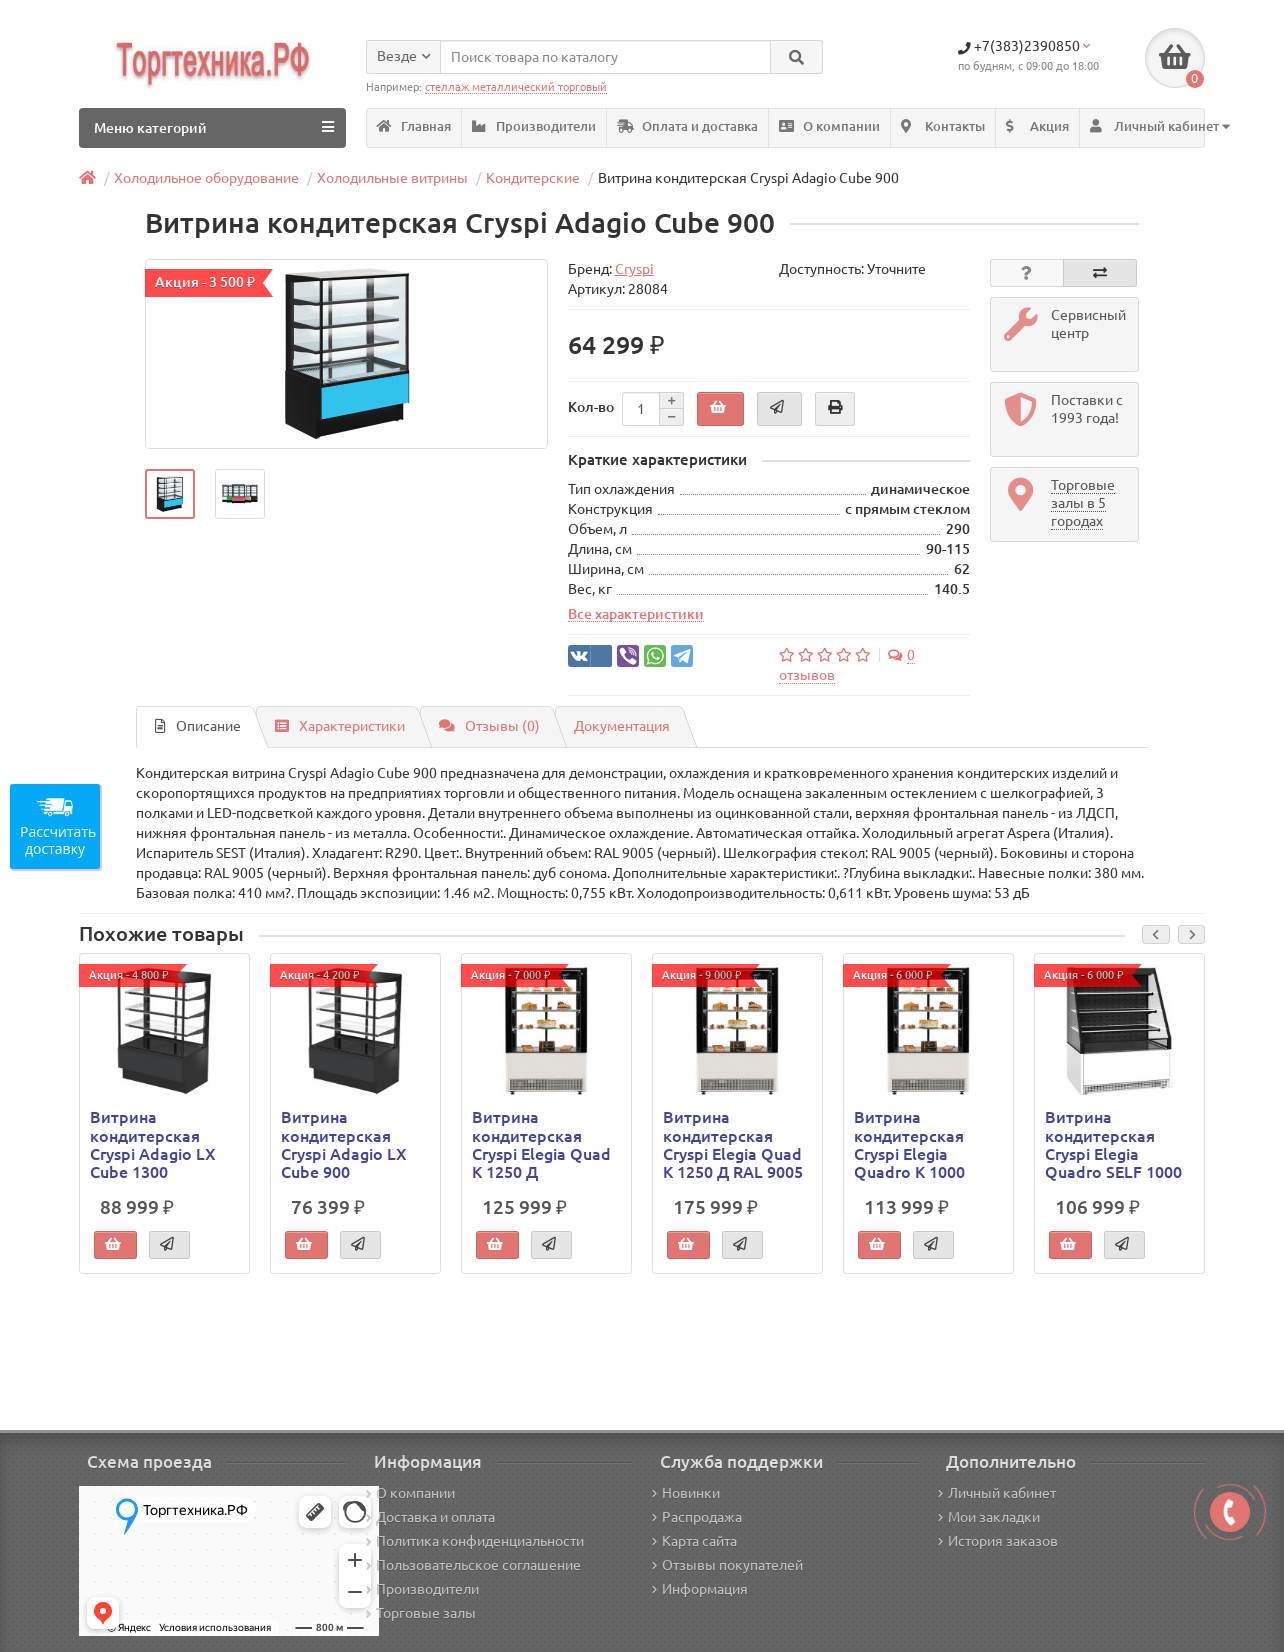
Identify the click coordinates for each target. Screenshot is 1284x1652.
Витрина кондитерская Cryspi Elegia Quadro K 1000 (909, 1144)
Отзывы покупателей (727, 1565)
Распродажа (697, 1517)
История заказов (998, 1541)
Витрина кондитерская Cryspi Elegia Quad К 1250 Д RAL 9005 (733, 1144)
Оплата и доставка (687, 126)
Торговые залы (421, 1613)
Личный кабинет (997, 1493)
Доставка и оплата (430, 1517)
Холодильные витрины (392, 178)
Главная (414, 126)
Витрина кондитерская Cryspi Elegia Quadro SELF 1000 (1113, 1144)
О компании (829, 126)
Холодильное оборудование (206, 178)
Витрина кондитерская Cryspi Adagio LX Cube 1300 (153, 1144)
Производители (534, 126)
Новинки (686, 1493)
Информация (700, 1589)
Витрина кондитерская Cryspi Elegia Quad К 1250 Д (541, 1144)
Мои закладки (989, 1517)
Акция (1037, 126)
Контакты (943, 126)
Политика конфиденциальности (475, 1541)
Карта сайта (694, 1541)
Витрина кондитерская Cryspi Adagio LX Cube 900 (344, 1144)
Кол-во (591, 407)
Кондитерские (533, 178)
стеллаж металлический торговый (516, 87)
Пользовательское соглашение (473, 1565)
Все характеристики (636, 614)
